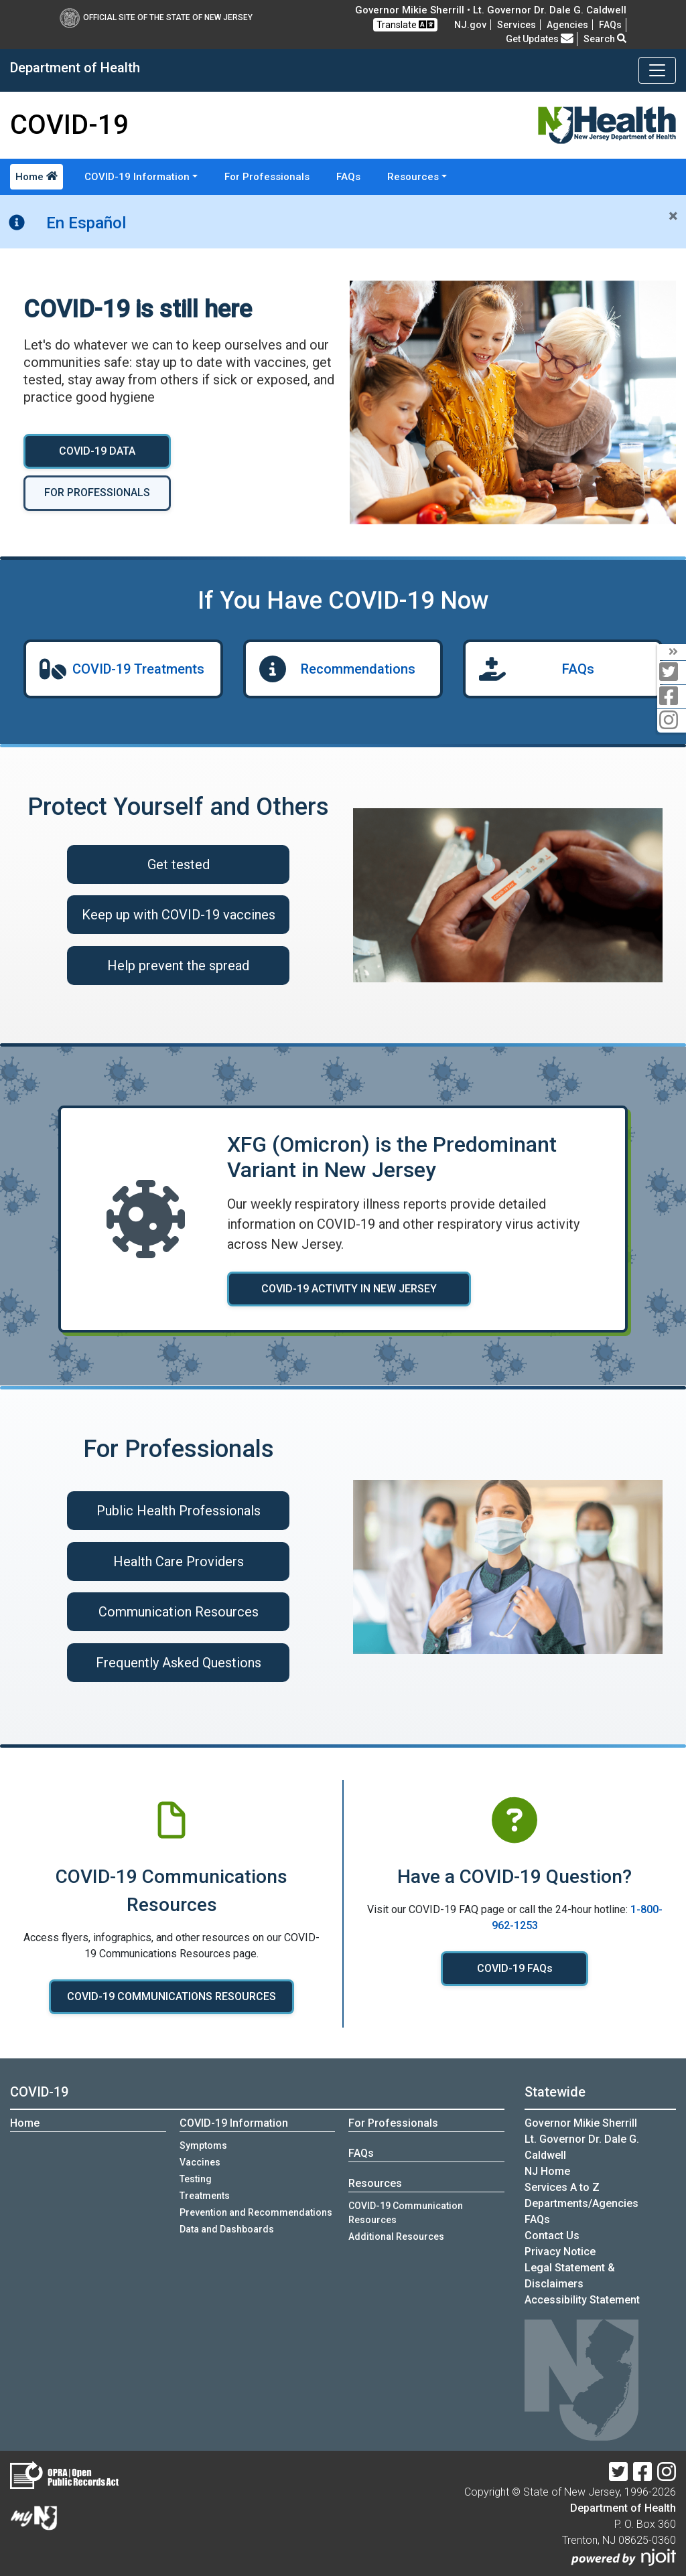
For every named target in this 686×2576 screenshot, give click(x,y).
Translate (405, 24)
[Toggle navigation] (657, 70)
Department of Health (623, 2508)
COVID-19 (39, 2092)
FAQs (348, 177)
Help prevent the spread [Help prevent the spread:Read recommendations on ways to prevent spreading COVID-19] (178, 966)
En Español (86, 223)
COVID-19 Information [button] (137, 177)
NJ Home (547, 2171)
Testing (196, 2179)
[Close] (673, 216)
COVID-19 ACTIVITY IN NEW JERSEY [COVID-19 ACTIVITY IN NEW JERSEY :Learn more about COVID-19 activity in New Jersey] (354, 1288)
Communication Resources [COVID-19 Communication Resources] (178, 1612)
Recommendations (358, 669)
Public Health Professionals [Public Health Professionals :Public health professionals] (178, 1511)
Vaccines (200, 2162)
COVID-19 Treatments (138, 669)
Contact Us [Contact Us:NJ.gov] (552, 2235)
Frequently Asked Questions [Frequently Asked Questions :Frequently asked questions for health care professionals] (178, 1663)
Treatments (205, 2195)
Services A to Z (562, 2187)
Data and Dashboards (227, 2229)
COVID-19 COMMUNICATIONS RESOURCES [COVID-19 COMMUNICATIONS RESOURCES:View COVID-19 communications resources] (171, 1996)
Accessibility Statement (582, 2299)
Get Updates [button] (539, 38)
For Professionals (267, 177)
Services (516, 24)
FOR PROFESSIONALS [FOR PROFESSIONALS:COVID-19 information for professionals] (97, 492)
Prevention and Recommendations (256, 2212)
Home (36, 177)
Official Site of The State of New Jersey (156, 17)
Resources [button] (413, 177)
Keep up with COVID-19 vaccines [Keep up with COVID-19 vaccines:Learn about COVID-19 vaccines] (178, 915)
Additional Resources (396, 2236)
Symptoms (203, 2145)
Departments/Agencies (581, 2203)
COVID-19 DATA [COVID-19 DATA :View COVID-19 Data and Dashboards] (97, 451)
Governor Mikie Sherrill (581, 2123)
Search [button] (605, 38)
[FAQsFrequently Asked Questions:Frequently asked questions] (610, 24)
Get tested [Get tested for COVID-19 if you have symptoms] (178, 864)
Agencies (567, 24)
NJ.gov (470, 24)
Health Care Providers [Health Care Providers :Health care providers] (178, 1562)
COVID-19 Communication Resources (405, 2212)
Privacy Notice (560, 2251)
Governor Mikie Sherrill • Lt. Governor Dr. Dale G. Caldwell (490, 10)
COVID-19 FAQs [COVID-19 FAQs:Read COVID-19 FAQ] (515, 1968)
